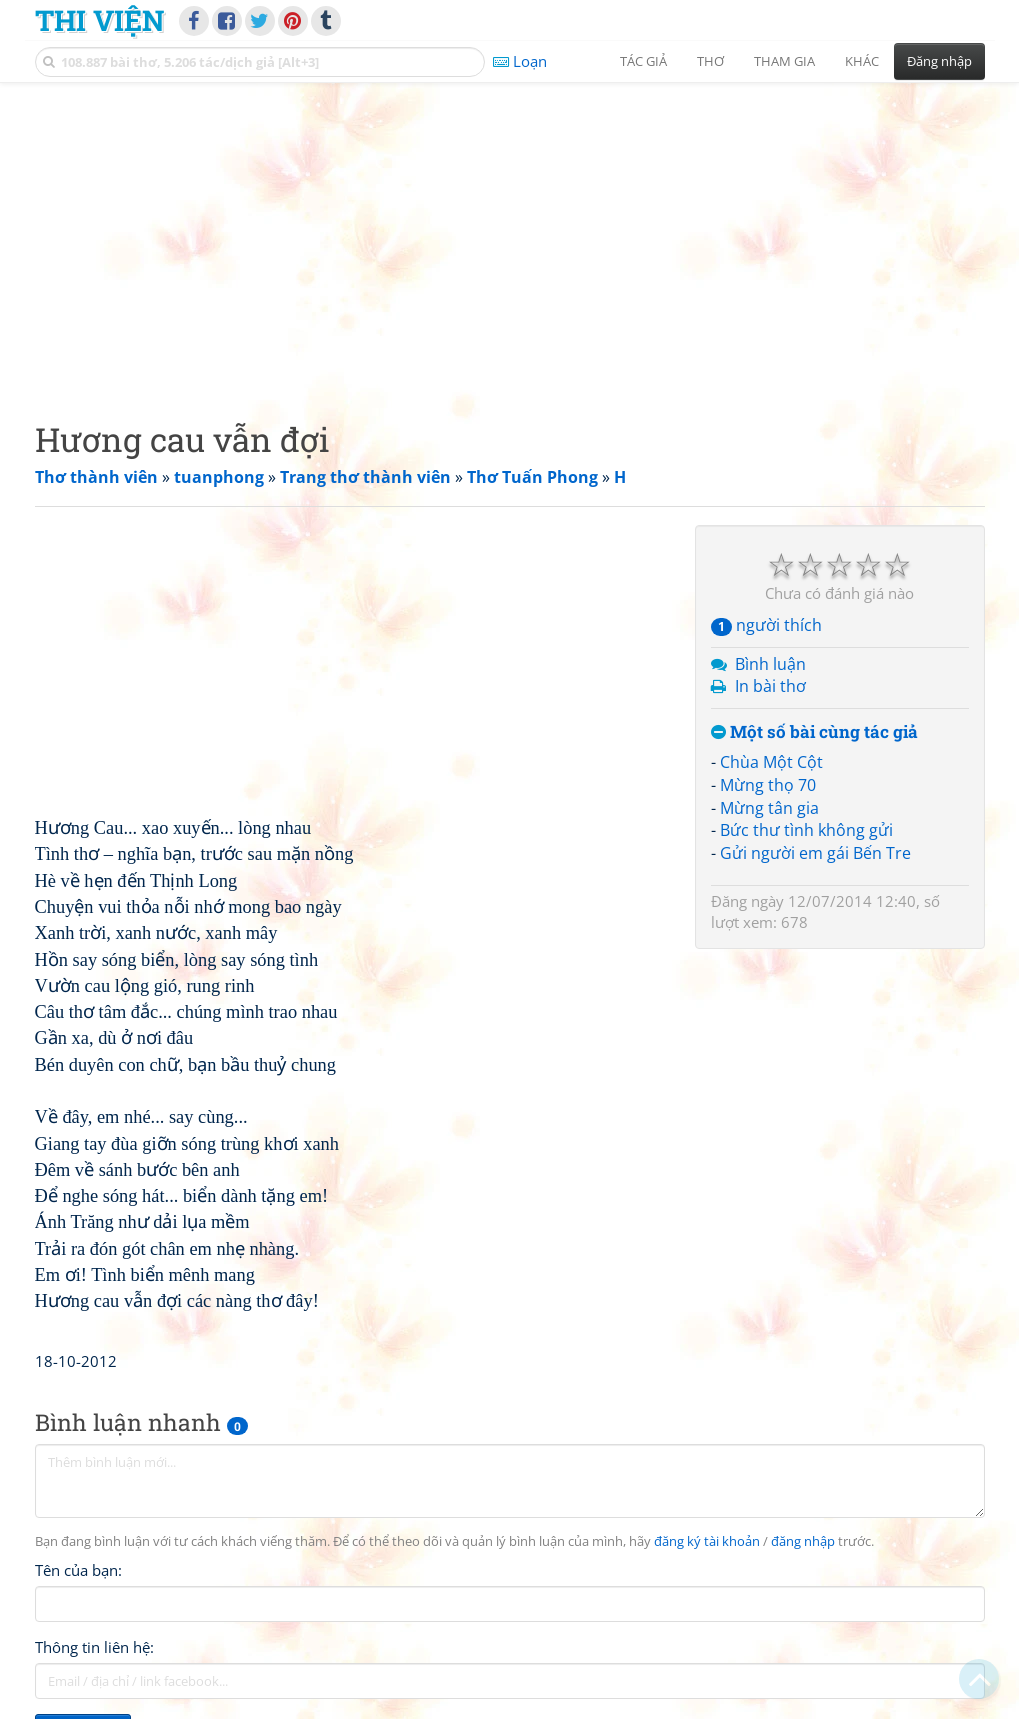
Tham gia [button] (784, 61)
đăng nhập (803, 1541)
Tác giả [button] (643, 61)
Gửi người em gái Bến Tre (815, 853)
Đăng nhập (939, 61)
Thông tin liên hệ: (94, 1647)
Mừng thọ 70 (768, 785)
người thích (766, 625)
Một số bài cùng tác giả (814, 732)
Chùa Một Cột (771, 762)
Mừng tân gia (769, 808)
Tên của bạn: (78, 1570)
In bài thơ (770, 686)
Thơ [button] (710, 61)
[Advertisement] (510, 235)
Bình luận (770, 664)
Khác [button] (862, 61)
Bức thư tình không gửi (806, 830)
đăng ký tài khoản (707, 1541)
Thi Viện (99, 20)
